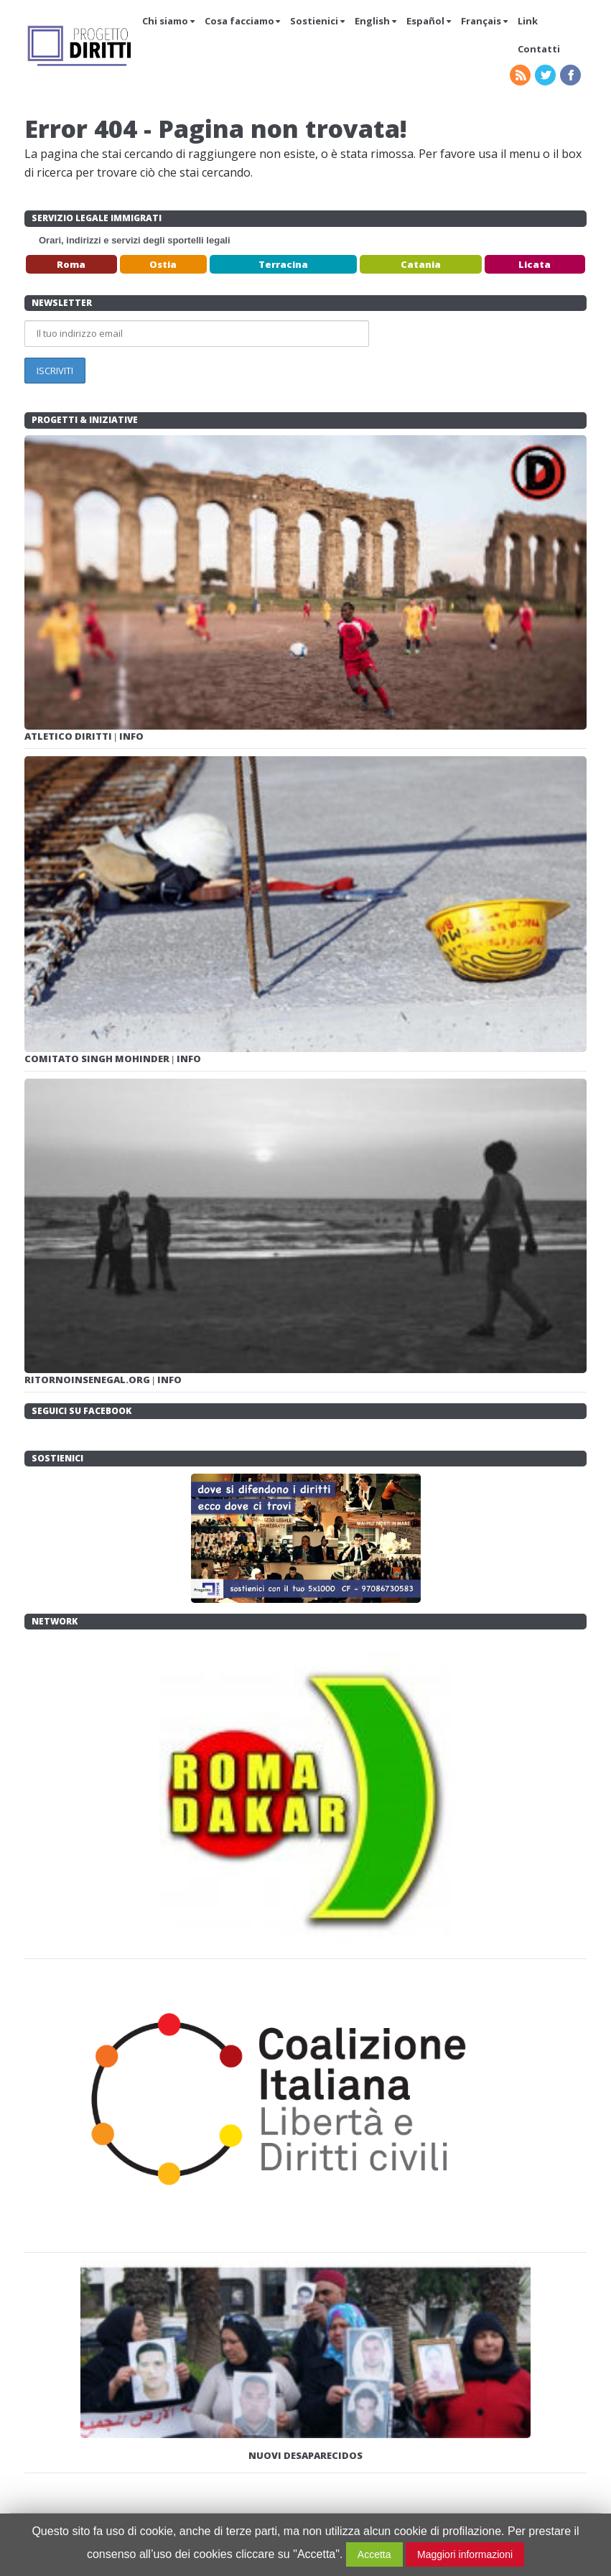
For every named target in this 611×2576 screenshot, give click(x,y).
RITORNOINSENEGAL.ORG (88, 1379)
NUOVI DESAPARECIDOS (305, 2455)
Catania (421, 264)
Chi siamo (165, 20)
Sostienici (314, 20)
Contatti (539, 48)
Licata (534, 264)
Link (528, 20)
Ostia (163, 264)
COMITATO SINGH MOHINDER (98, 1058)
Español (425, 20)
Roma (71, 264)
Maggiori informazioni (465, 2554)
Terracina (283, 264)
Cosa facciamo (239, 20)
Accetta (374, 2554)
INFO (131, 736)
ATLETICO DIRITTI (69, 736)
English (372, 20)
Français (481, 20)
